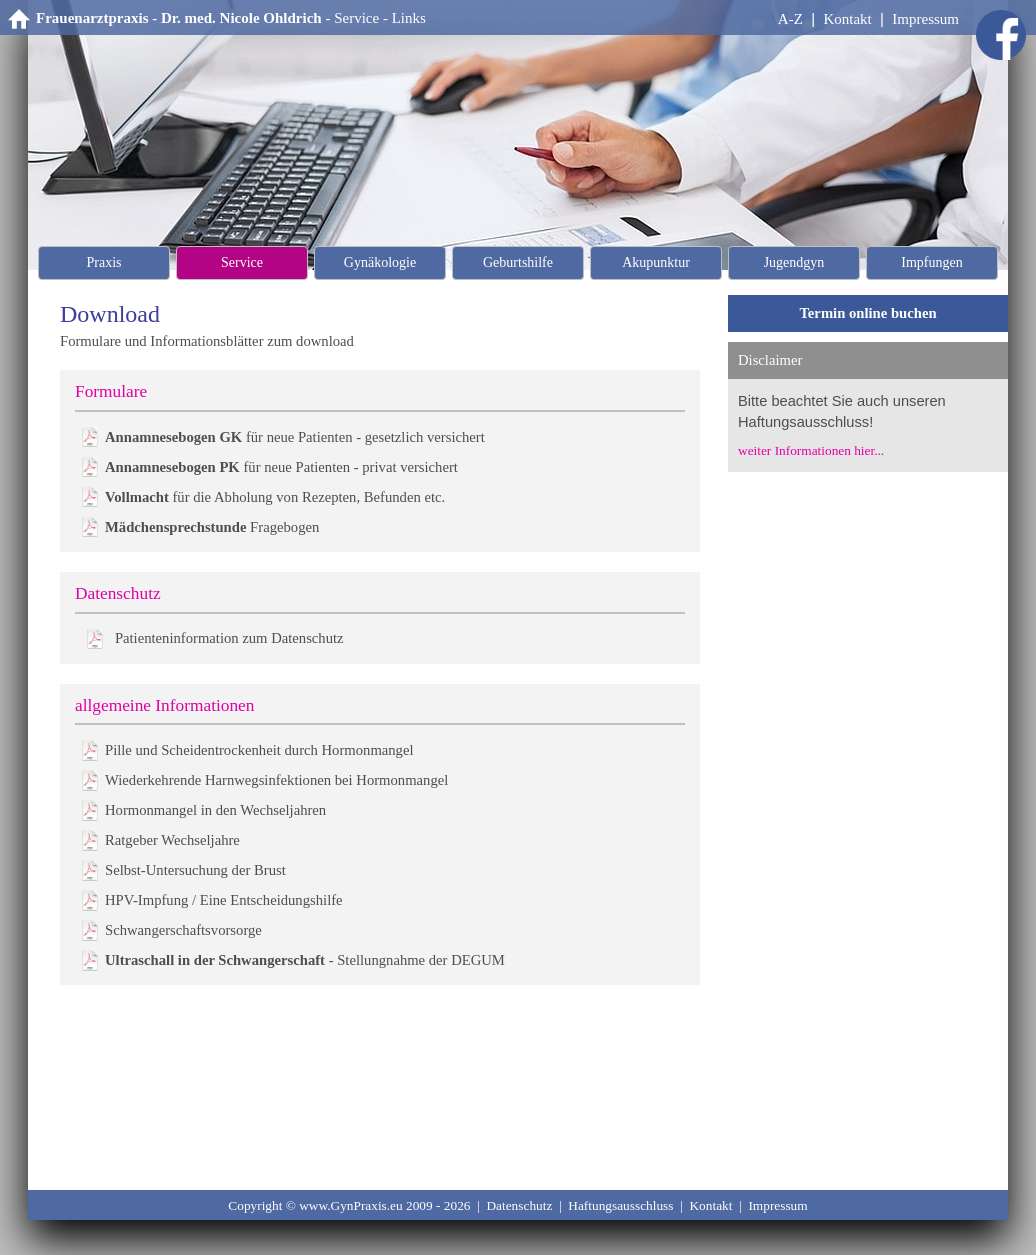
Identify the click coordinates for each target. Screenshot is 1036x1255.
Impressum (925, 19)
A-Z (790, 19)
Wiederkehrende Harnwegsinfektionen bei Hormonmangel (276, 780)
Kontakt (847, 19)
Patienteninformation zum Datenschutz (229, 638)
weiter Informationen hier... (811, 450)
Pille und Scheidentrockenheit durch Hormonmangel (259, 750)
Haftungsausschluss (620, 1205)
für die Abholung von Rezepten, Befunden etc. (275, 497)
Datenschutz (519, 1205)
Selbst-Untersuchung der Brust (195, 870)
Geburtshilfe (518, 262)
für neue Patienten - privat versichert (281, 467)
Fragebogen (212, 527)
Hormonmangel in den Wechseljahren (215, 810)
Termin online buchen (867, 313)
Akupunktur (656, 262)
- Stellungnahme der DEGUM (305, 960)
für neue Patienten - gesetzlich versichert (295, 437)
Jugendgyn (794, 262)
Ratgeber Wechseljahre (172, 840)
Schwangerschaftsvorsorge (183, 930)
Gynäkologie (380, 262)
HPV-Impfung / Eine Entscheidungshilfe (224, 900)
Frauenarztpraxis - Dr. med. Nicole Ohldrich (179, 18)
